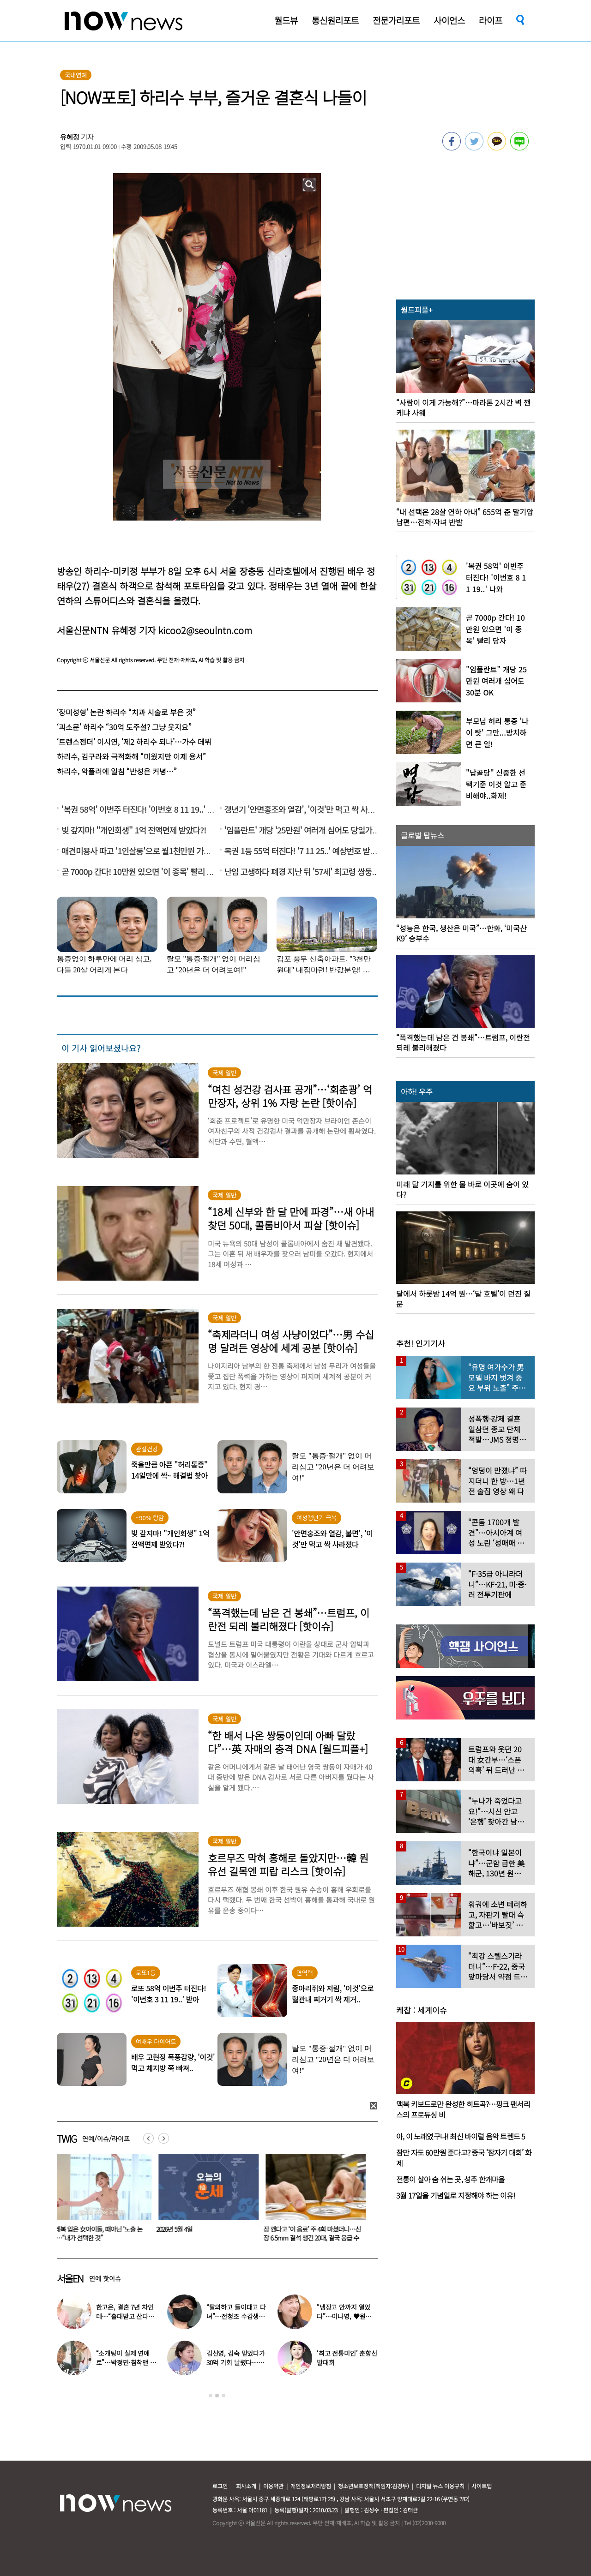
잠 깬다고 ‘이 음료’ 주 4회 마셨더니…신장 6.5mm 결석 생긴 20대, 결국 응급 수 (317, 2233)
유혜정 (69, 137)
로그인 (220, 2486)
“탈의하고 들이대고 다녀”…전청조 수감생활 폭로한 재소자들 (236, 2316)
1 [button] (210, 2395)
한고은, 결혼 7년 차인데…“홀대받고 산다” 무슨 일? (125, 2316)
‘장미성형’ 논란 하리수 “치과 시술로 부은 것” (126, 712)
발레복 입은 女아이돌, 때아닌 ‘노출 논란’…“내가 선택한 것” (101, 2233)
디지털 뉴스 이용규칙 (440, 2486)
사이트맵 (481, 2486)
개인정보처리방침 (310, 2486)
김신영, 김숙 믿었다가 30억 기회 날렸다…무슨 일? (235, 2362)
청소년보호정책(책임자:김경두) (373, 2486)
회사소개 (246, 2486)
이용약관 (273, 2486)
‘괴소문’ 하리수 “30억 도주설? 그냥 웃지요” (124, 726)
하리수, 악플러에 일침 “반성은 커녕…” (117, 771)
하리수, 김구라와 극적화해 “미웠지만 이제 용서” (131, 756)
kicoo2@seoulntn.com (205, 630)
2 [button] (217, 2395)
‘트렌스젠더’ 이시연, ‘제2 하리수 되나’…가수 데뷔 (134, 741)
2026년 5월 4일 (180, 2229)
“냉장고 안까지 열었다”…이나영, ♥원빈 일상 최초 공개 (344, 2316)
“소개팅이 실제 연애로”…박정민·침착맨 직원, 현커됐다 (126, 2362)
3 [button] (223, 2395)
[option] (103, 2200)
